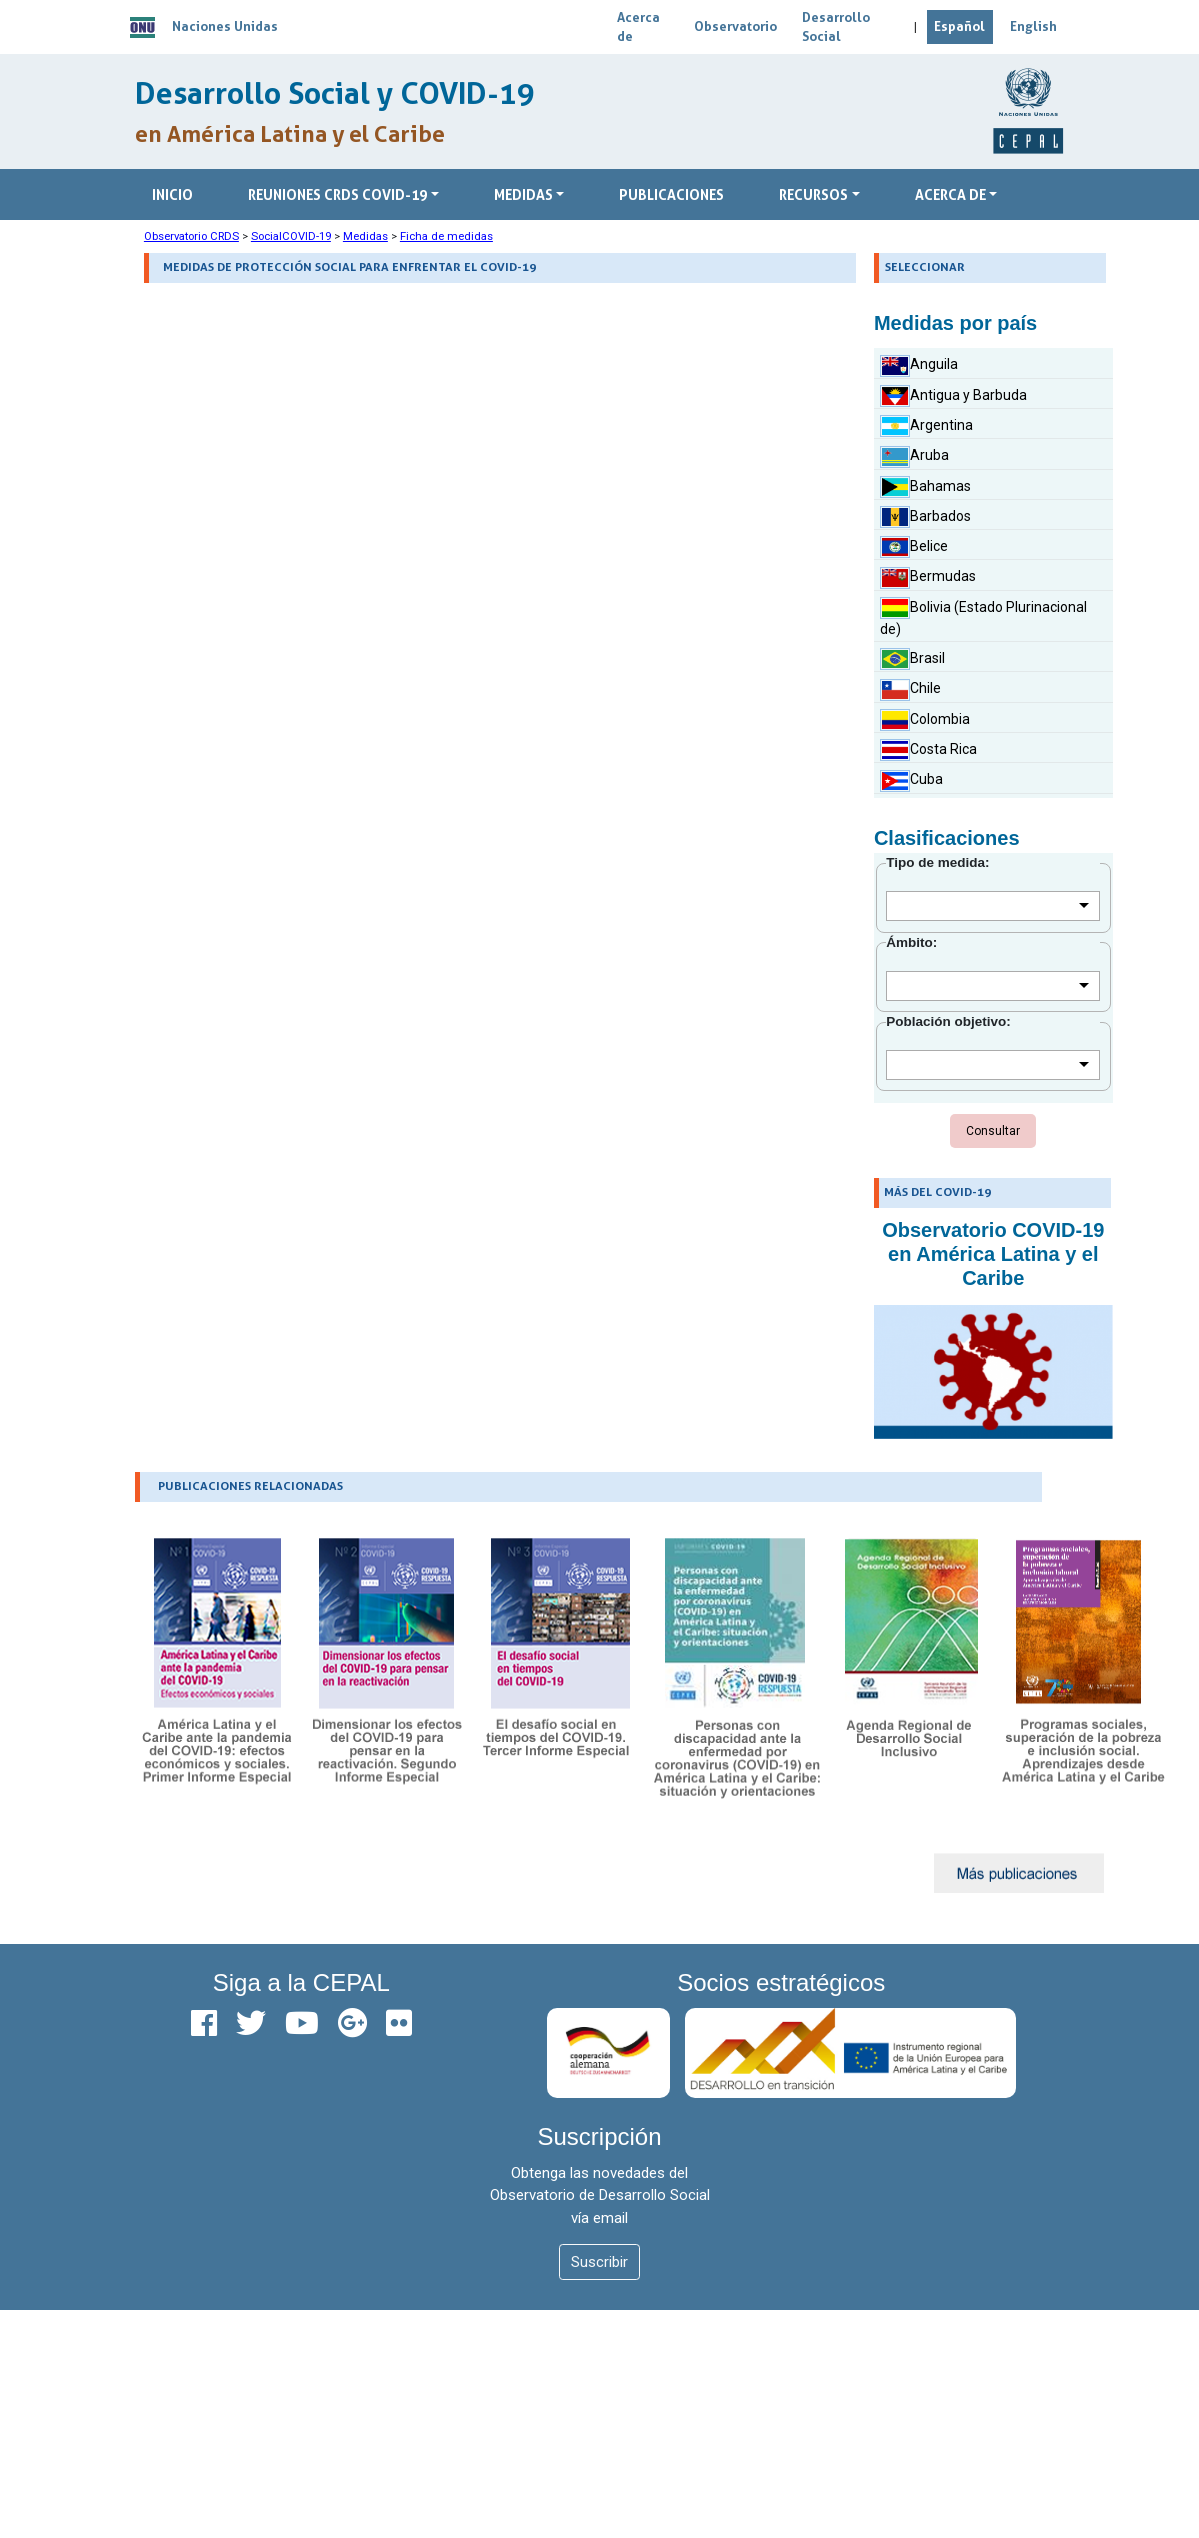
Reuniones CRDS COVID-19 (337, 194)
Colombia (925, 720)
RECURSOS (813, 194)
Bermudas (928, 578)
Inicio (172, 194)
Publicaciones (671, 194)
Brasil (912, 659)
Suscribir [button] (599, 2262)
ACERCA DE (950, 194)
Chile (910, 690)
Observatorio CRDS (191, 236)
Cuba (911, 781)
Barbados (925, 517)
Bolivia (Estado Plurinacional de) (983, 617)
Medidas (523, 194)
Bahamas (925, 487)
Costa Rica (928, 750)
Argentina (926, 426)
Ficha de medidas (446, 236)
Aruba (914, 457)
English (1033, 26)
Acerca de (638, 27)
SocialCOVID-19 (291, 236)
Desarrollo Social (836, 27)
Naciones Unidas (225, 26)
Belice (914, 547)
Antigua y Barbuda (953, 396)
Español (959, 26)
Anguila (919, 366)
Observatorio (735, 26)
